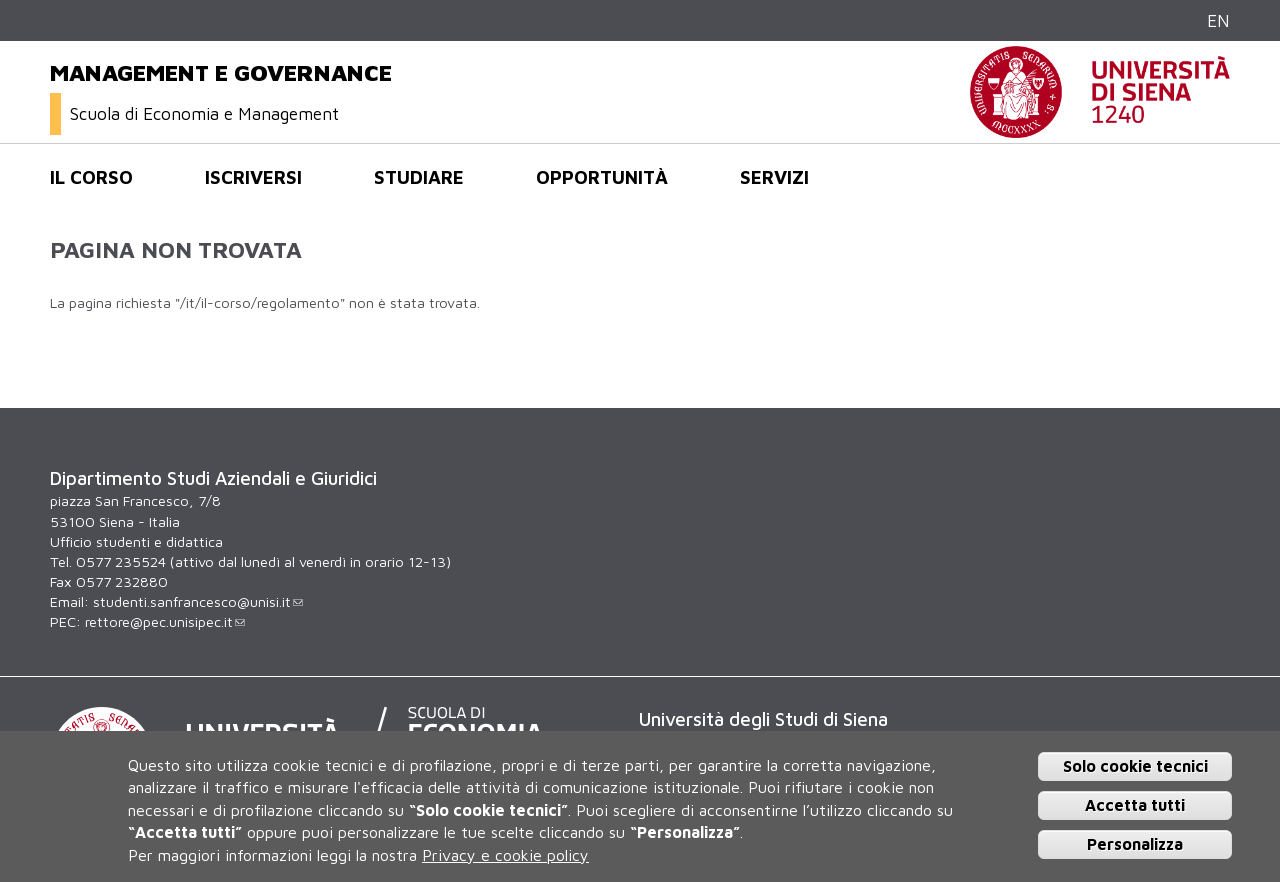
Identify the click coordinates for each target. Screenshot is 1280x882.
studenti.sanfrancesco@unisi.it (198, 601)
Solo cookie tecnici (1135, 766)
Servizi (774, 177)
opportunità (602, 177)
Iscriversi (253, 177)
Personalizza (1135, 844)
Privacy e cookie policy (505, 855)
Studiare (419, 177)
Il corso (91, 177)
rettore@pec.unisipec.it (165, 621)
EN (1218, 20)
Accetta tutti (1135, 805)
